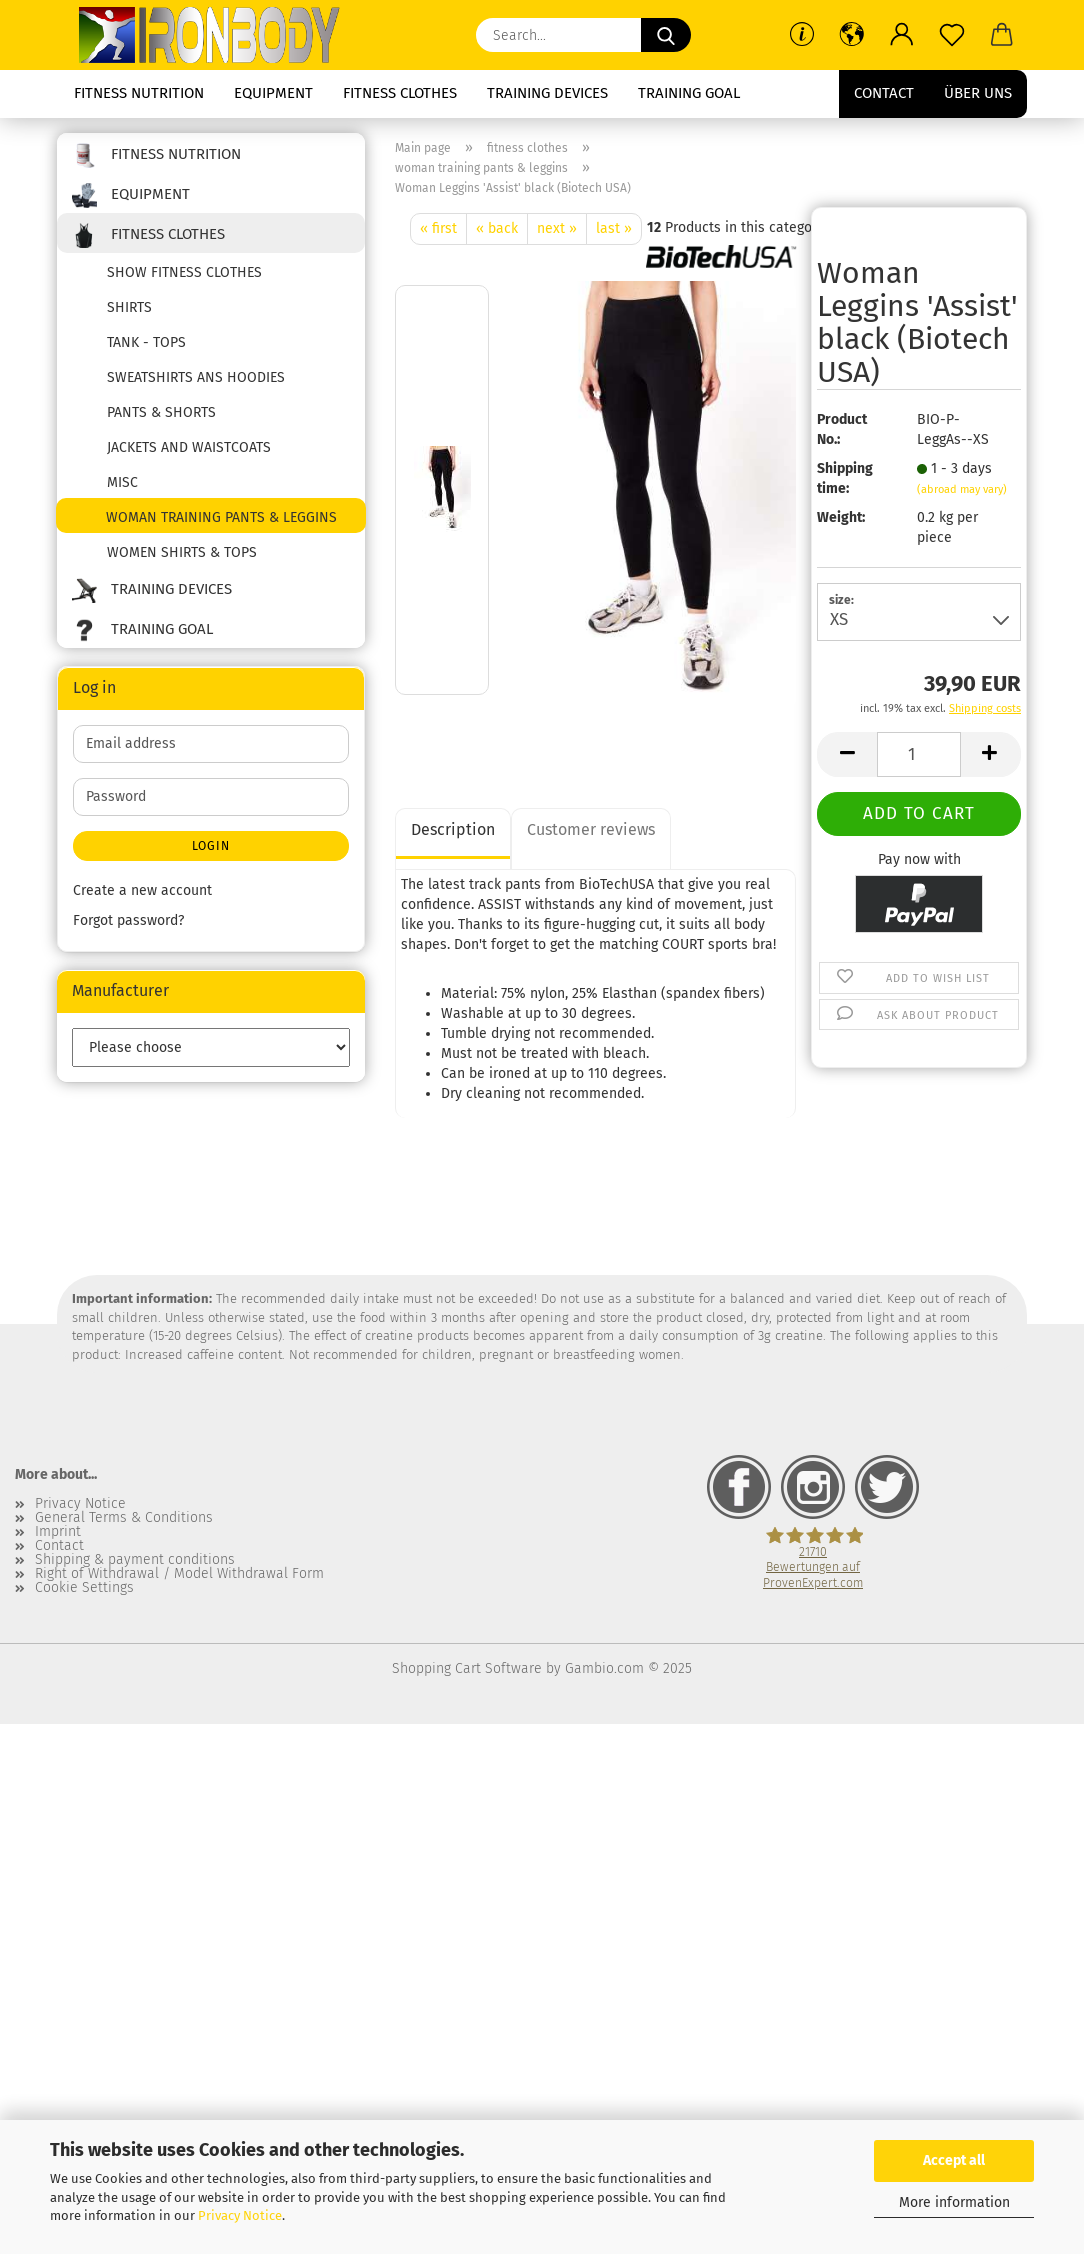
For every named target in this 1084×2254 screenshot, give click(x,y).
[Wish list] (952, 35)
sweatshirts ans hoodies (196, 377)
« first (438, 228)
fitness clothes (400, 93)
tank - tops (146, 342)
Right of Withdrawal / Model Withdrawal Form (179, 1574)
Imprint (58, 1532)
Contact (884, 93)
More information (954, 2202)
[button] (852, 35)
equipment (273, 93)
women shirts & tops (182, 552)
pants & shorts (161, 412)
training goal (689, 93)
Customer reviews (591, 829)
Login (211, 846)
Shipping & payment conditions (135, 1560)
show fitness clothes (184, 272)
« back (497, 228)
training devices (547, 93)
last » (614, 228)
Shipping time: (845, 478)
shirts (129, 307)
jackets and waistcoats (189, 447)
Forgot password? (128, 920)
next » (557, 228)
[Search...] (666, 35)
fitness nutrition (139, 93)
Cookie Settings (84, 1588)
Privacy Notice (240, 2215)
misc (122, 482)
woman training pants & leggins (221, 517)
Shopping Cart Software (467, 1668)
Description (453, 829)
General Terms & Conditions (124, 1518)
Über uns (978, 93)
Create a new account (142, 890)
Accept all (954, 2160)
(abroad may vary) (962, 489)
